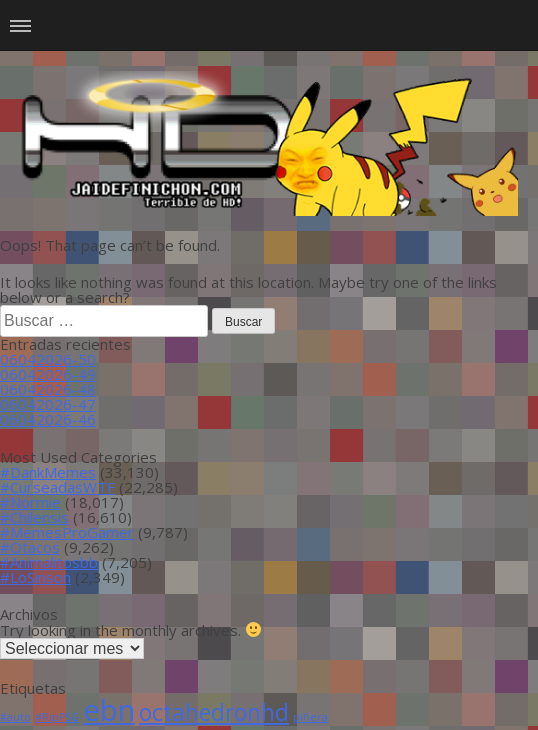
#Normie (30, 502)
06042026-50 (48, 359)
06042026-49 (48, 374)
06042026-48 (48, 389)
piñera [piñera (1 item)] (310, 717)
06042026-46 (48, 419)
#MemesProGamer (67, 532)
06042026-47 (48, 404)
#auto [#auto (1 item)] (15, 717)
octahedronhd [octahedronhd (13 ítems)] (214, 712)
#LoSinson (35, 577)
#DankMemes (48, 472)
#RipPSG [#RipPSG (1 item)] (57, 717)
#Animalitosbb (49, 562)
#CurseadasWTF (57, 487)
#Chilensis (34, 517)
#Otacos (30, 547)
